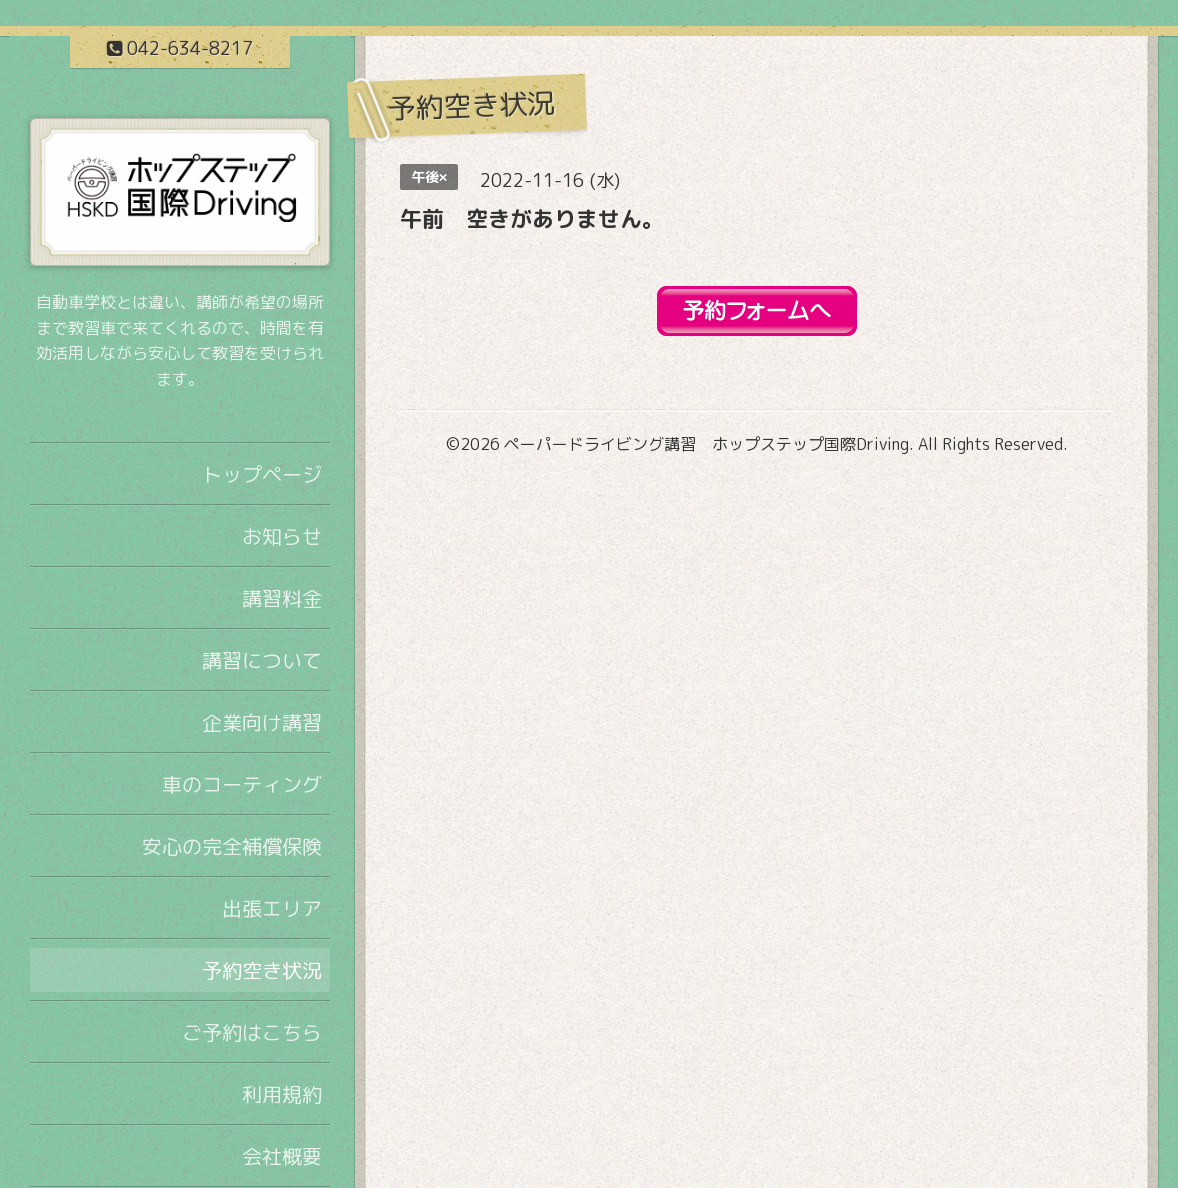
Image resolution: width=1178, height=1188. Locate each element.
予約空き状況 (262, 970)
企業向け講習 (262, 722)
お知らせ (282, 536)
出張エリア (272, 908)
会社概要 (282, 1156)
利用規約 (282, 1094)
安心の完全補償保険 (232, 846)
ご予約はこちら (252, 1032)
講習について (262, 660)
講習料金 (282, 598)
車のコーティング (242, 784)
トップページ (262, 474)
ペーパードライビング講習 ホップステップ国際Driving (706, 444)
